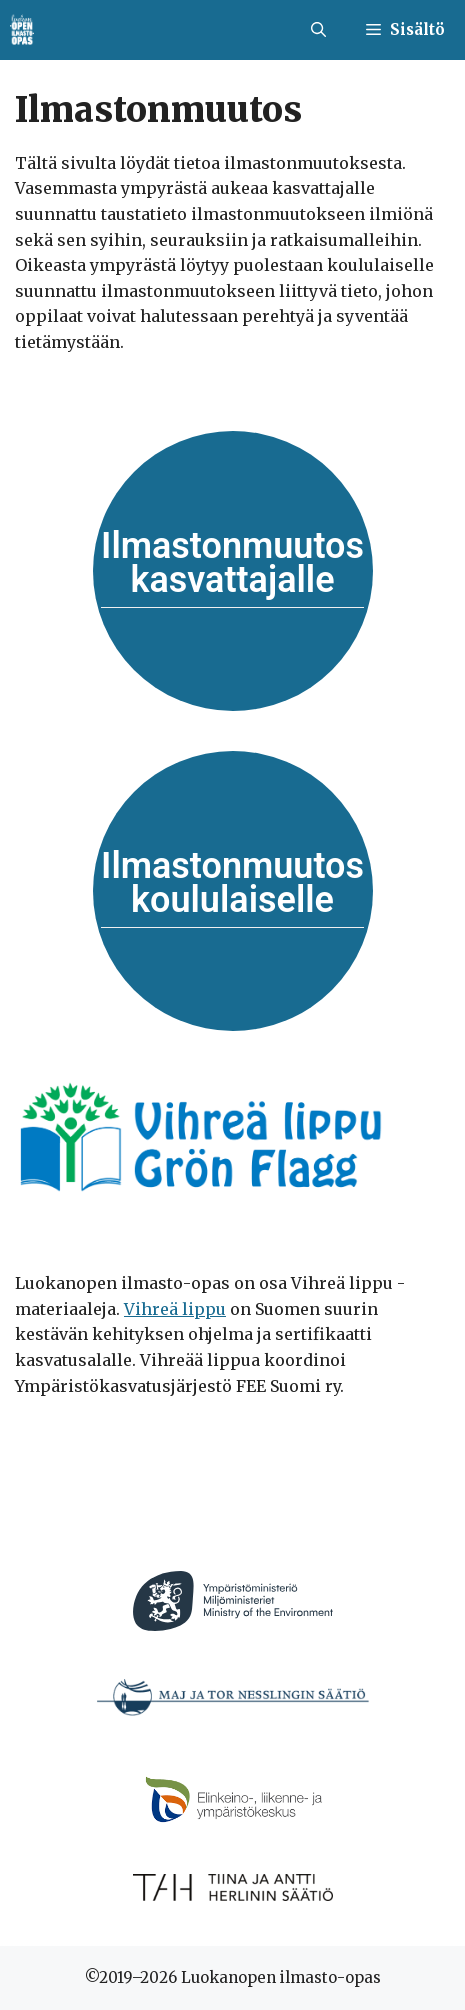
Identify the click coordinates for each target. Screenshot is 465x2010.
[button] (318, 30)
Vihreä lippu (175, 1309)
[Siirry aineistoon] (233, 571)
